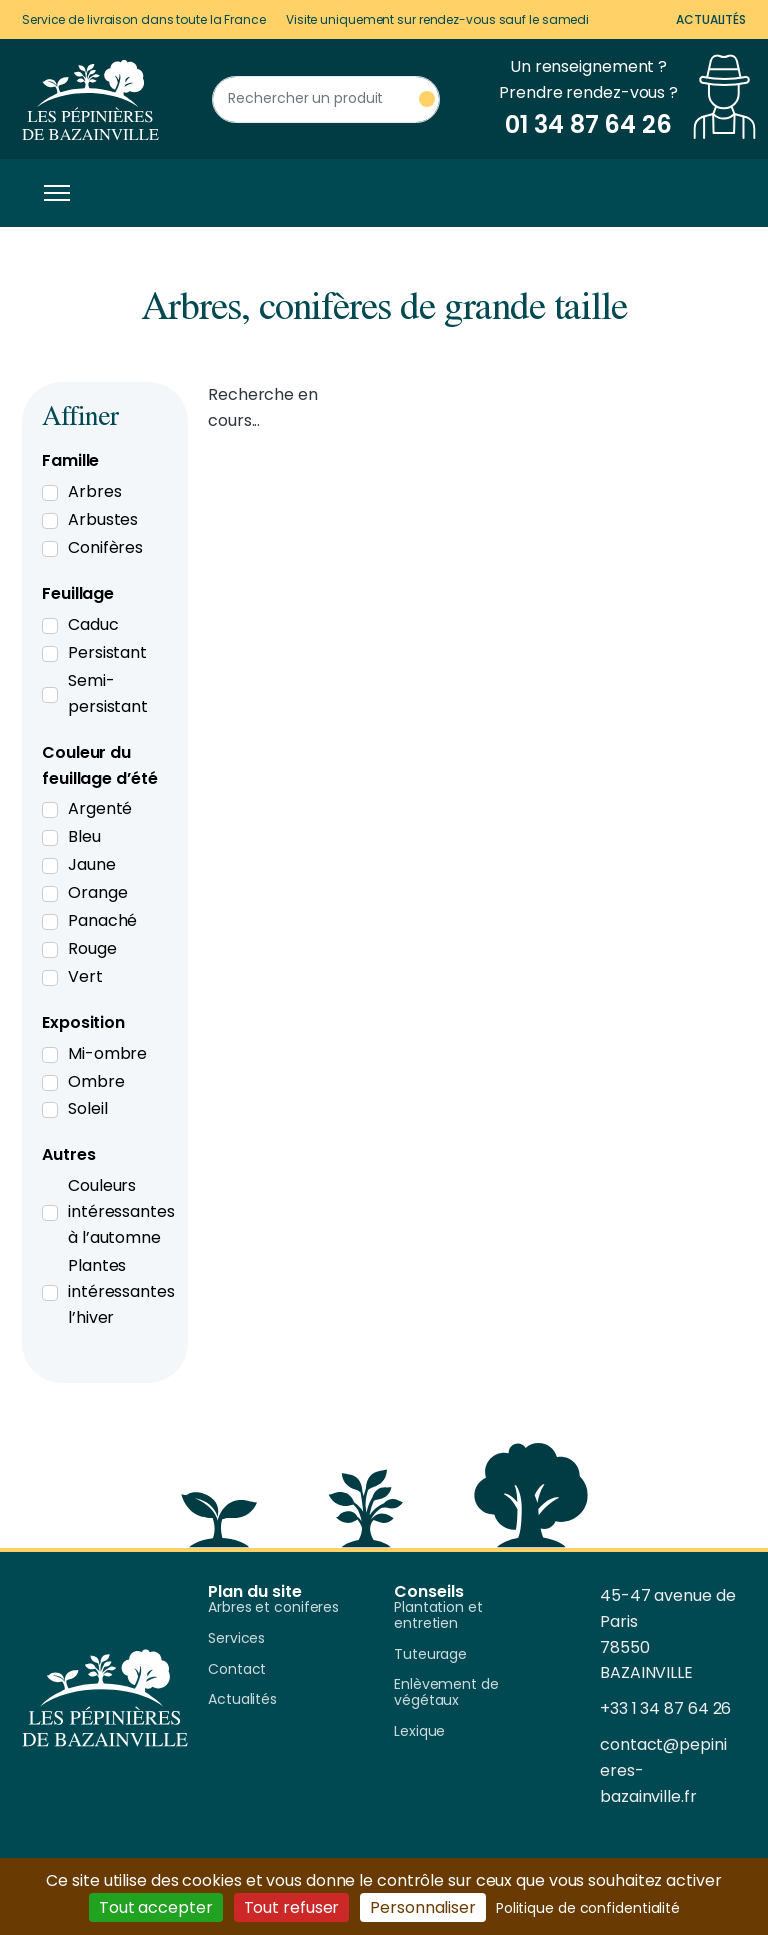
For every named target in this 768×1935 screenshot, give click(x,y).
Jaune (92, 864)
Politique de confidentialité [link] (588, 1908)
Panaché (102, 920)
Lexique (419, 1732)
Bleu (84, 836)
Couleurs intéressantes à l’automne (121, 1211)
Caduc (93, 624)
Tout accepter (156, 1907)
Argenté (100, 808)
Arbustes (103, 519)
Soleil (87, 1108)
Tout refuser (292, 1907)
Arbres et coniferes (273, 1608)
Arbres (94, 491)
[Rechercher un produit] (326, 99)
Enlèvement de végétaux (446, 1693)
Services (236, 1639)
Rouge (92, 948)
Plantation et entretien (438, 1616)
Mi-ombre (107, 1053)
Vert (85, 976)
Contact (237, 1670)
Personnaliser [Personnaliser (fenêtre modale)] (423, 1907)
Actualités (711, 19)
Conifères (105, 547)
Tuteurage (430, 1655)
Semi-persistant (108, 693)
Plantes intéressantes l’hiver (121, 1291)
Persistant (107, 652)
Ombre (96, 1081)
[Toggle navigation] (52, 193)
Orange (97, 892)
